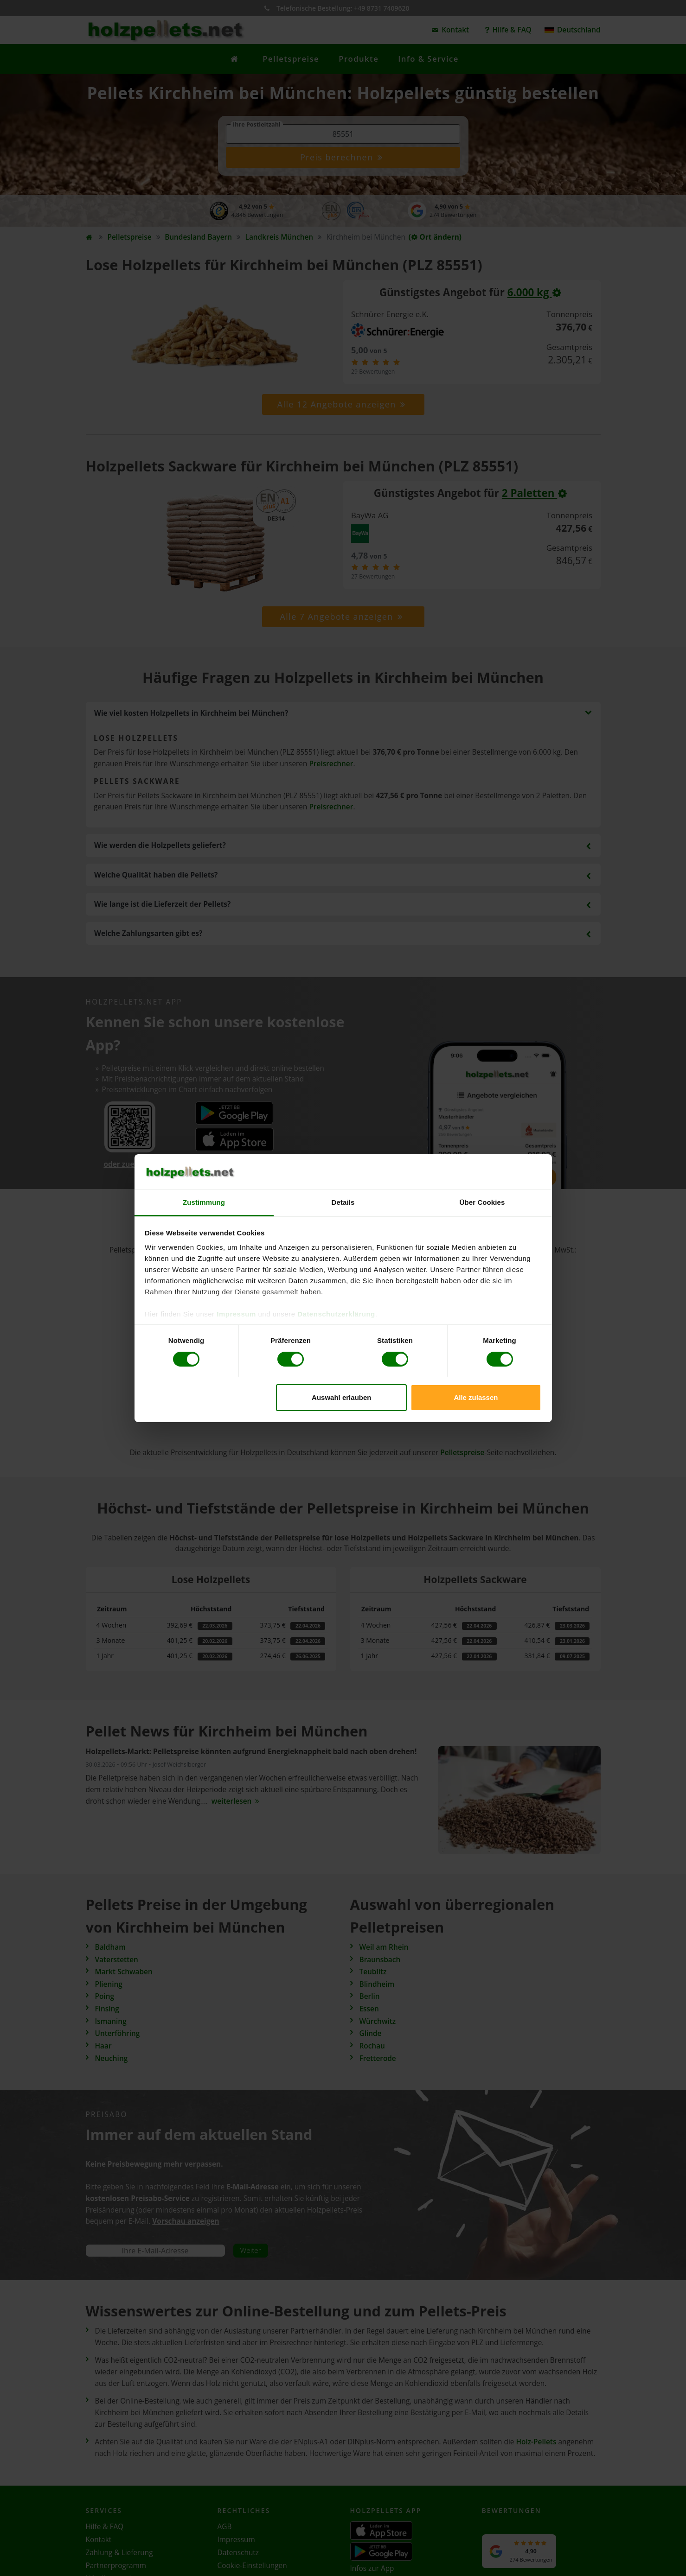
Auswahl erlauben (341, 1397)
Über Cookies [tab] (482, 1202)
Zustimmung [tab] (204, 1202)
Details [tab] (343, 1202)
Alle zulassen (476, 1397)
